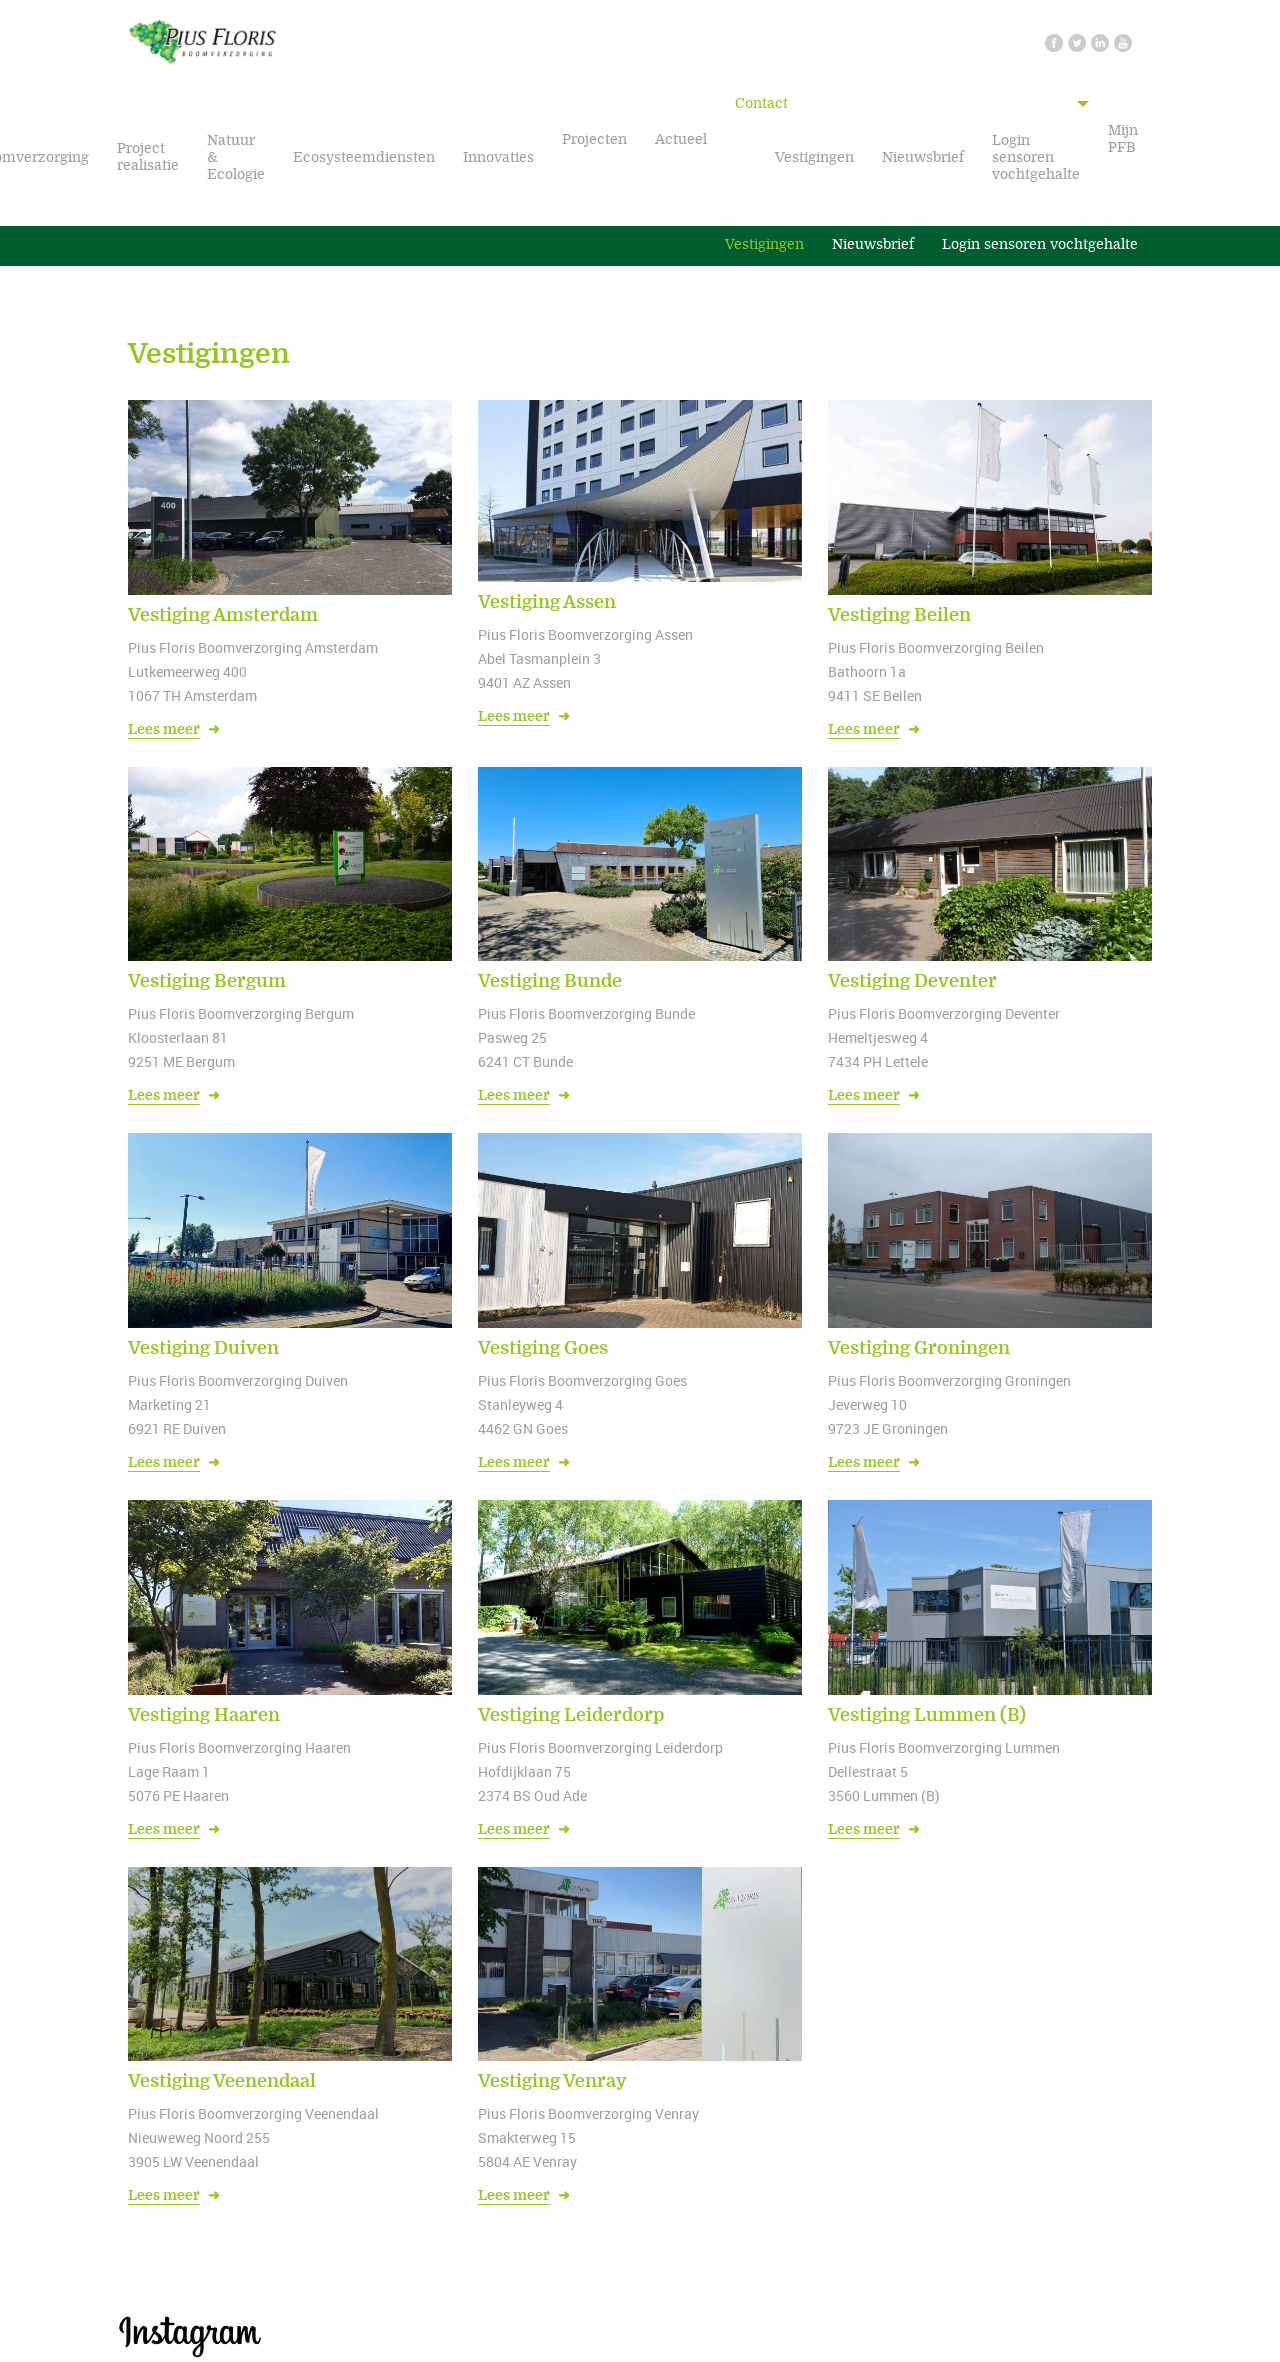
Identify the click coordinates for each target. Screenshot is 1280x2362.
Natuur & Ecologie (236, 157)
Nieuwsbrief (923, 157)
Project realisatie (148, 157)
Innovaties (498, 157)
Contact (761, 103)
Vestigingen (814, 157)
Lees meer (164, 729)
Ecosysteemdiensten (364, 157)
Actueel (681, 139)
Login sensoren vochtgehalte (1036, 157)
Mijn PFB (1123, 139)
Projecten (594, 139)
